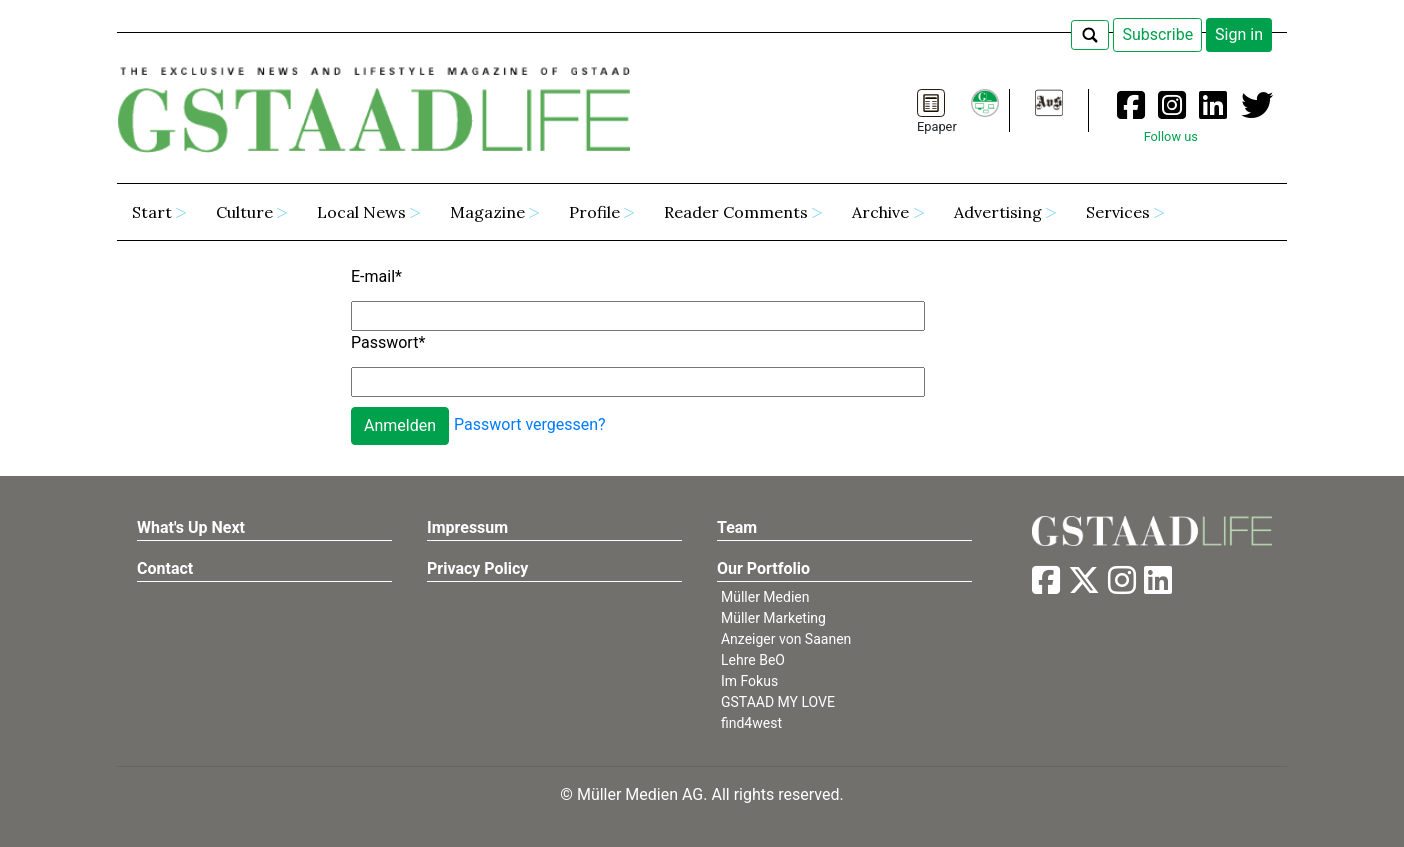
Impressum (467, 527)
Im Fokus (749, 681)
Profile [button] (594, 212)
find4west (751, 723)
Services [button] (1118, 212)
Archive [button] (880, 212)
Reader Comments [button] (736, 212)
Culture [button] (244, 212)
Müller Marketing (773, 618)
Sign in (1239, 34)
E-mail (376, 276)
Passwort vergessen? (530, 424)
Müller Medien (765, 597)
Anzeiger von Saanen (786, 639)
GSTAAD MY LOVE (778, 702)
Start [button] (152, 212)
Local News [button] (361, 212)
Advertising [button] (998, 212)
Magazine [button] (487, 212)
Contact (165, 568)
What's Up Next (191, 527)
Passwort (388, 342)
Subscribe (1157, 34)
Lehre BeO (753, 660)
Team (737, 527)
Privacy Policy (477, 568)
